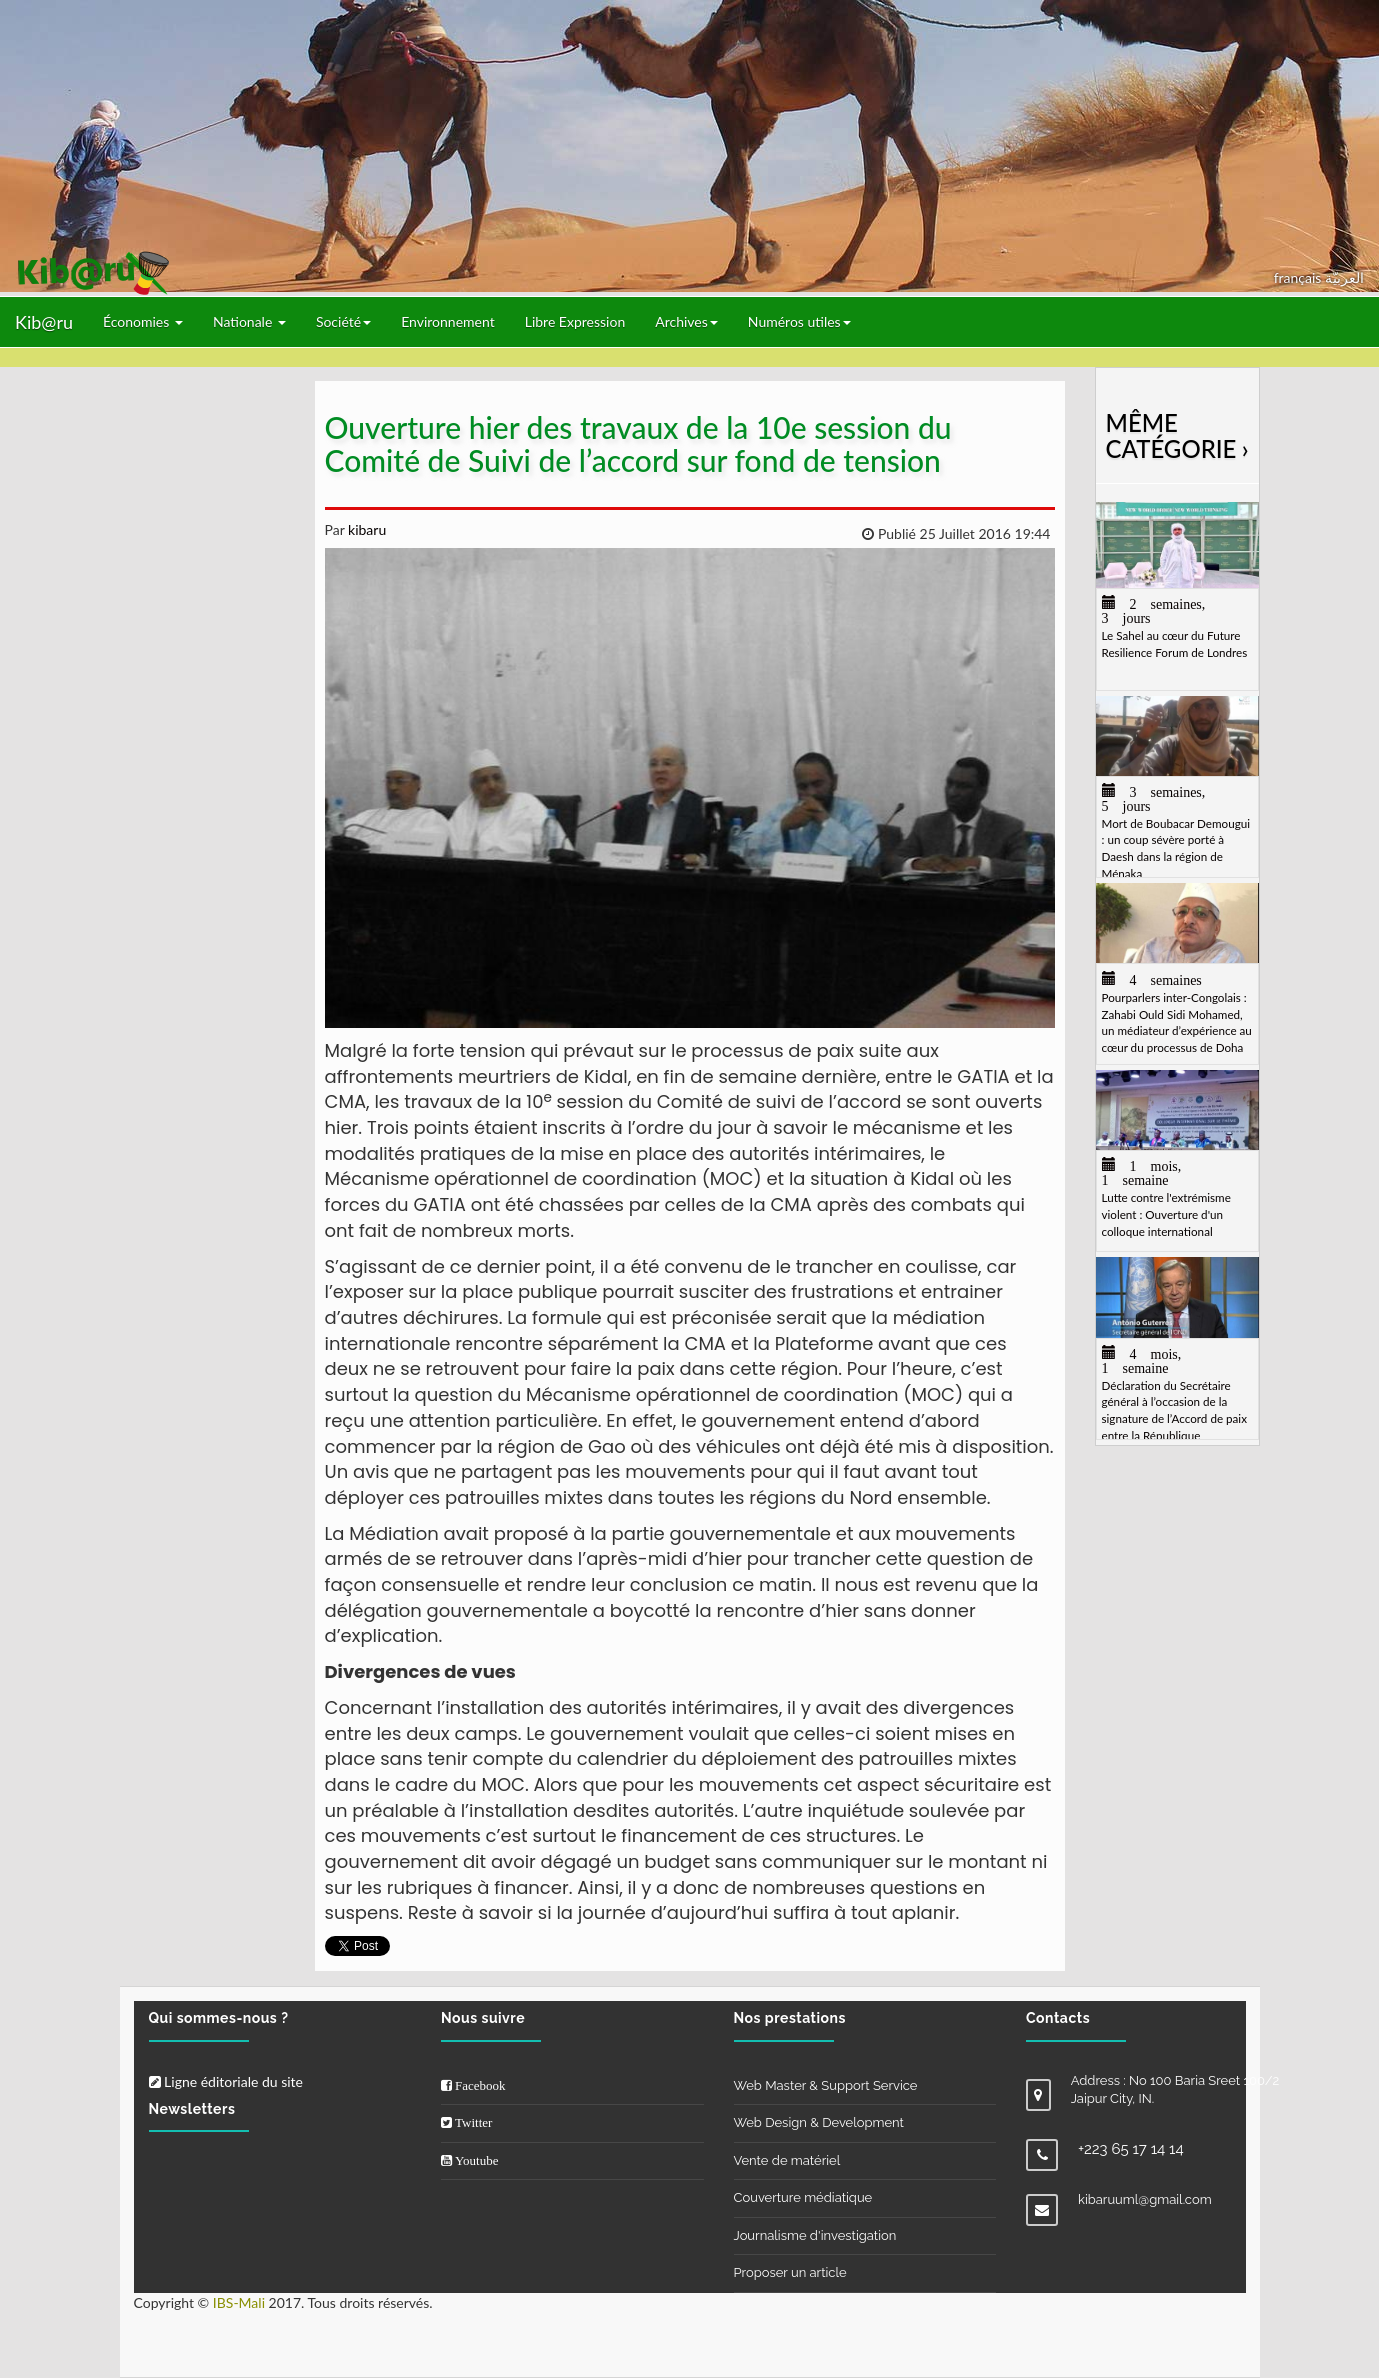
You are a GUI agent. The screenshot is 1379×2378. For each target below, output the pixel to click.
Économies (143, 321)
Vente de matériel (787, 2160)
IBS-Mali (239, 2302)
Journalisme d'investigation (815, 2235)
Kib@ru (44, 322)
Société (343, 321)
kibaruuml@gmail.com (1145, 2199)
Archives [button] (686, 321)
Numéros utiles (799, 321)
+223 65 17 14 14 (1131, 2149)
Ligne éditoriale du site (226, 2081)
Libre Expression (575, 321)
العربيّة (1344, 277)
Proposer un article (790, 2272)
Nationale (249, 321)
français (1299, 277)
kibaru (365, 529)
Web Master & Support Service (826, 2085)
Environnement (448, 321)
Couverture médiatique (803, 2197)
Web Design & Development (819, 2122)
